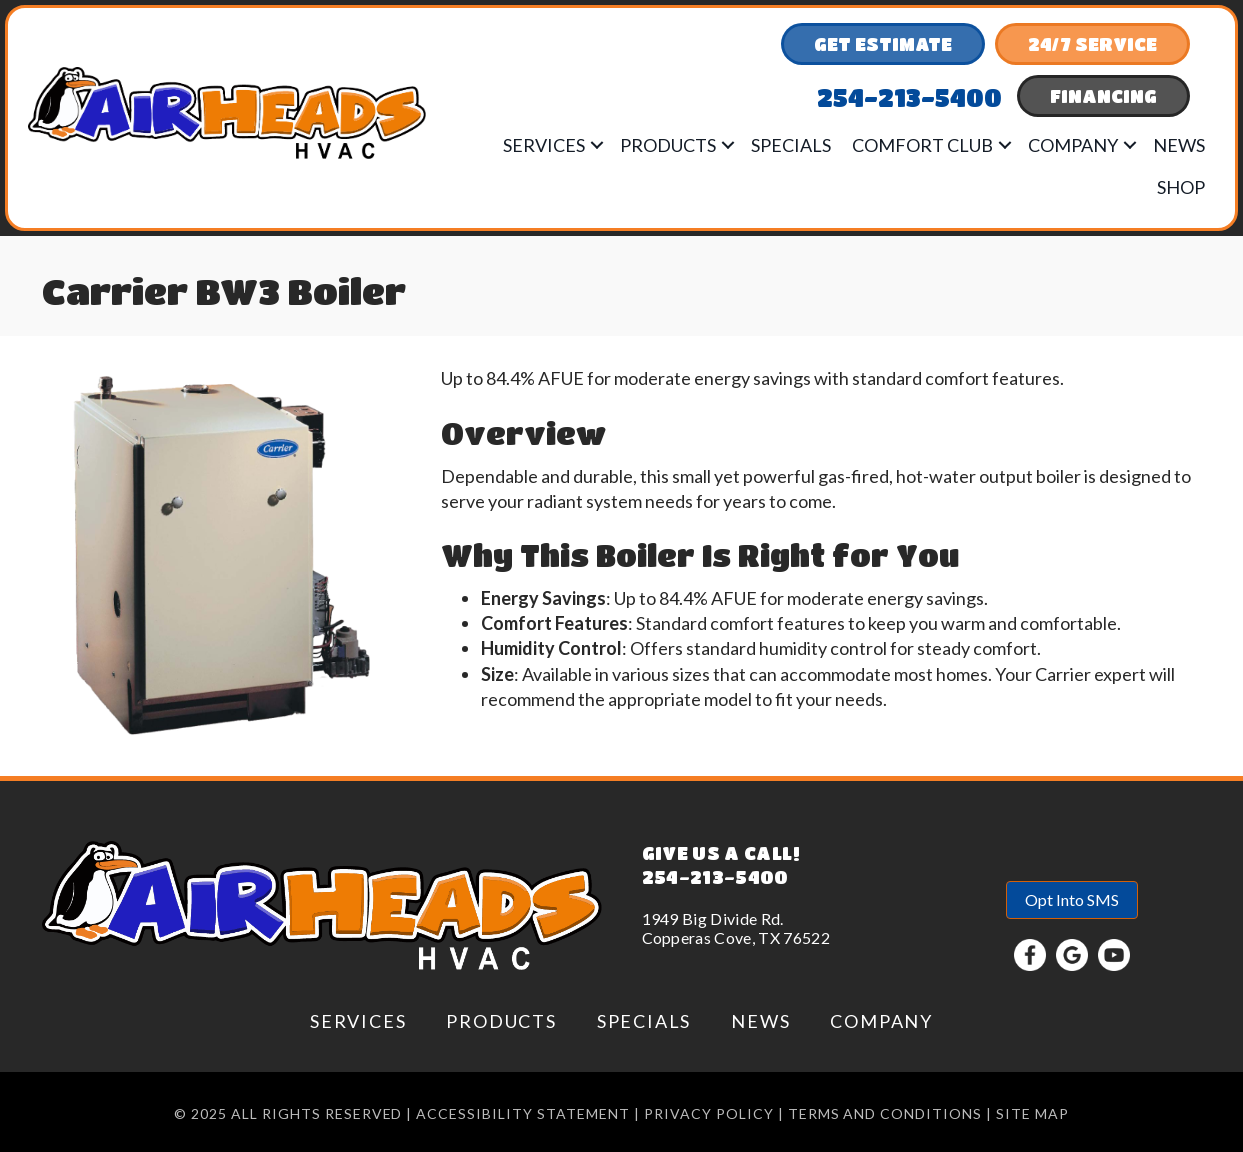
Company (1073, 145)
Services (544, 145)
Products (668, 145)
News (1179, 145)
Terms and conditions (885, 1113)
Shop (1181, 187)
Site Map (1032, 1113)
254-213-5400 (715, 877)
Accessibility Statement (523, 1113)
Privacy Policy (709, 1113)
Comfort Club (922, 145)
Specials (791, 145)
